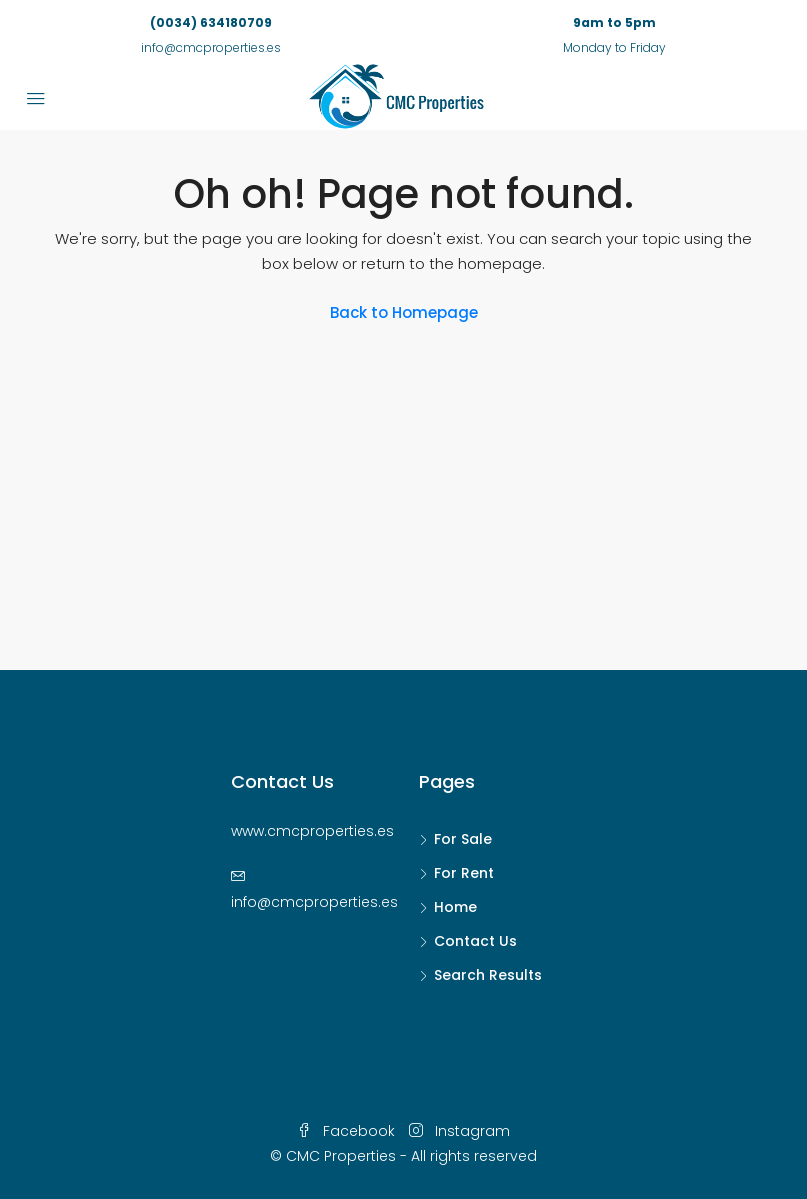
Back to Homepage (404, 312)
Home (455, 907)
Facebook (348, 1131)
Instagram (459, 1131)
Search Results (488, 975)
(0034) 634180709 (211, 22)
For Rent (464, 873)
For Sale (463, 839)
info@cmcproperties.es (314, 902)
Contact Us (475, 941)
